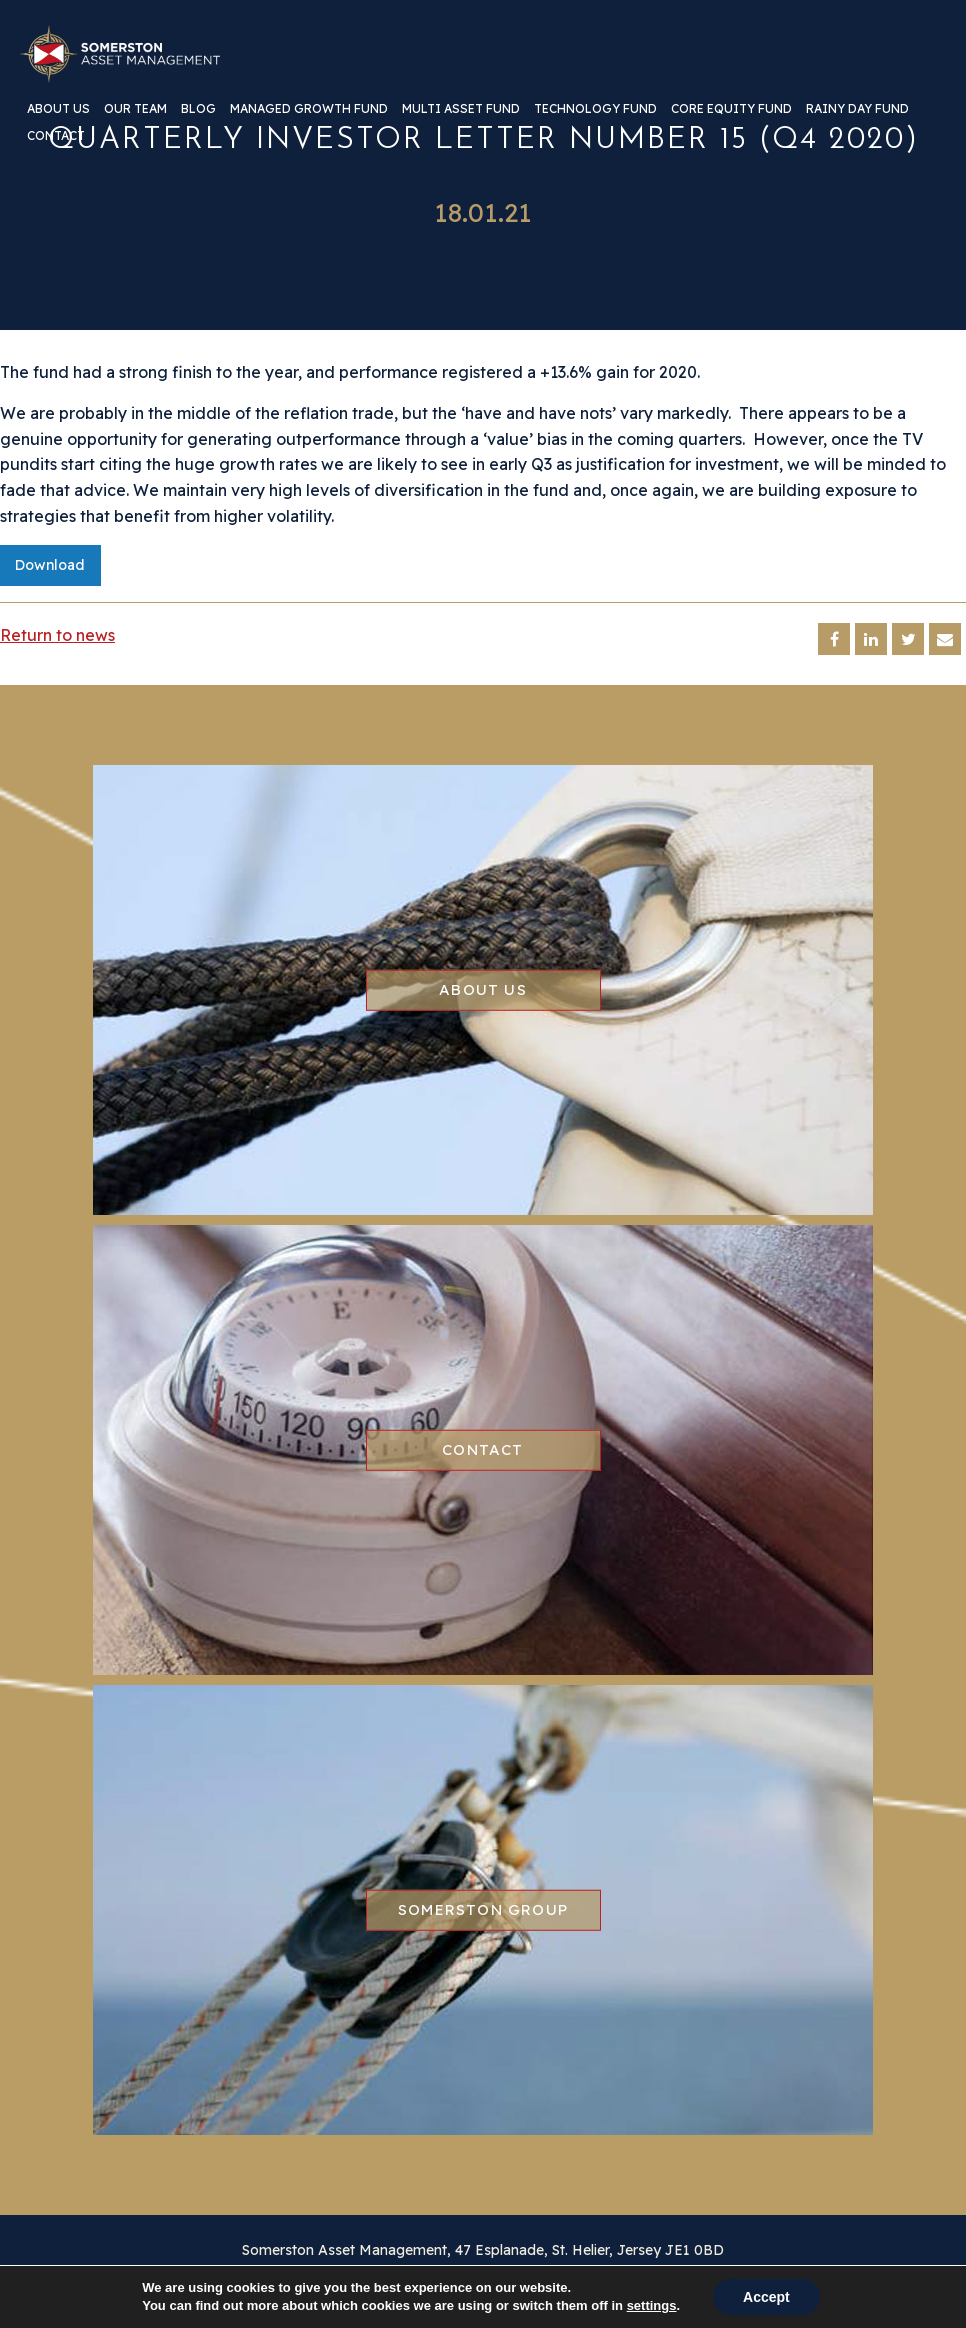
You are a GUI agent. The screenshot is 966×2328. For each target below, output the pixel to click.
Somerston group (483, 1909)
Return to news (57, 635)
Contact (56, 136)
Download (50, 565)
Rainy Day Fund (857, 109)
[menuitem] (58, 116)
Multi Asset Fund (461, 109)
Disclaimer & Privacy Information (307, 2288)
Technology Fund (595, 109)
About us (58, 109)
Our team (135, 109)
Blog (198, 109)
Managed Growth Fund (309, 109)
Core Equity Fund (731, 109)
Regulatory (465, 2288)
